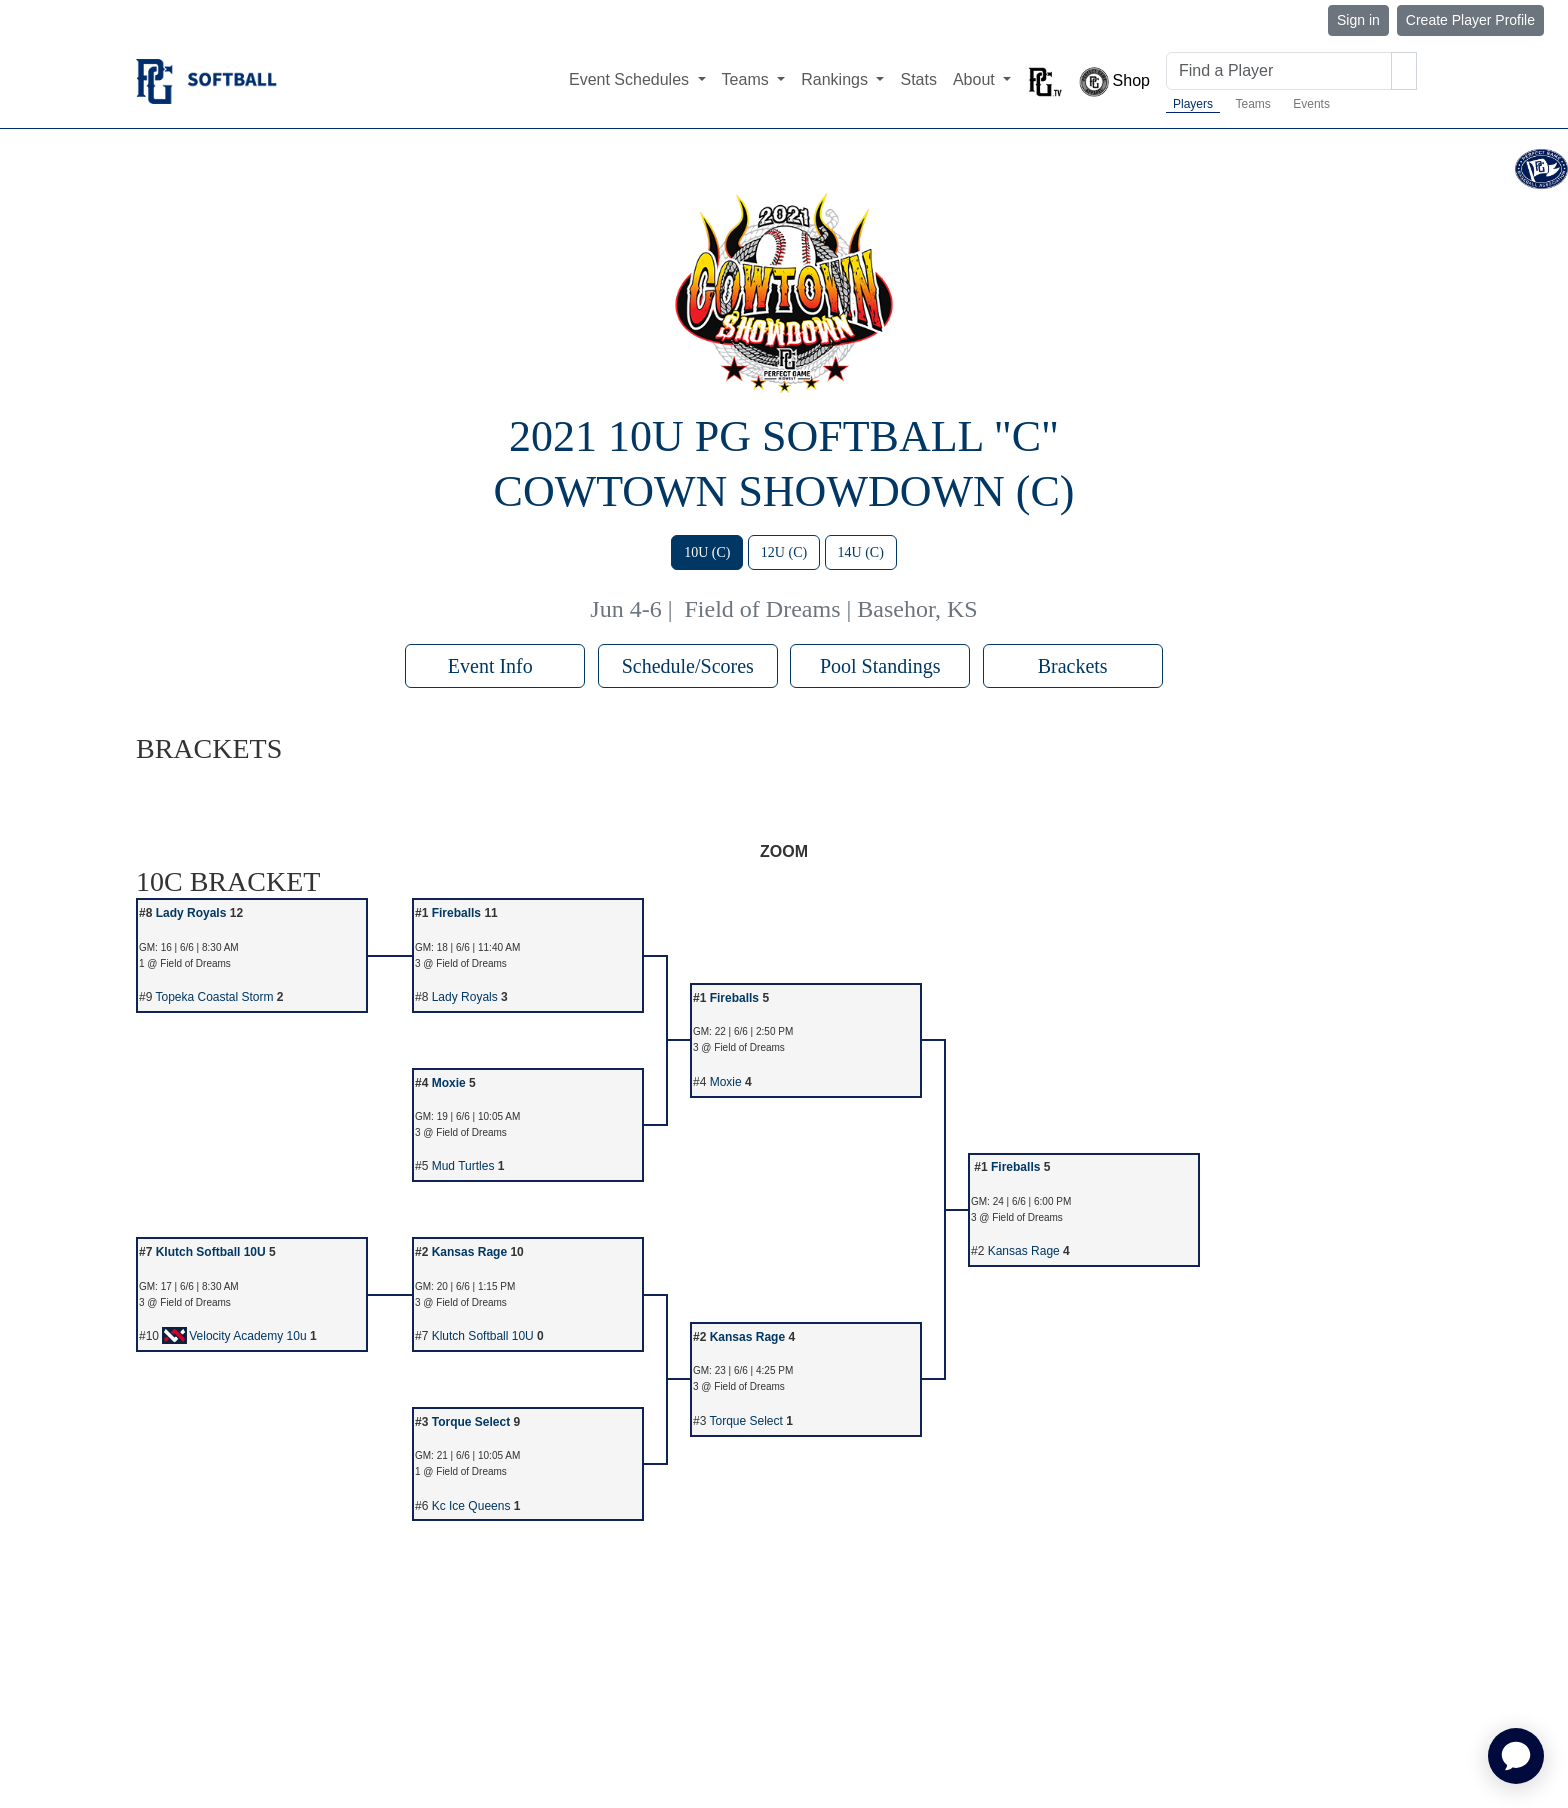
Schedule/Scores (688, 666)
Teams (1252, 104)
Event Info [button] (495, 666)
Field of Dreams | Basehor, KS (831, 609)
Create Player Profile (1470, 20)
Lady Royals (191, 913)
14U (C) (861, 552)
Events (1311, 104)
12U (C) (784, 552)
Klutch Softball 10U (211, 1252)
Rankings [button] (836, 79)
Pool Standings (880, 666)
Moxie (449, 1083)
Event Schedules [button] (631, 79)
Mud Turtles (463, 1166)
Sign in (1358, 20)
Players (1193, 104)
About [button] (976, 79)
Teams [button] (748, 79)
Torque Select (471, 1422)
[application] (1516, 1756)
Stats (918, 79)
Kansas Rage (469, 1252)
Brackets (1073, 666)
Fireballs (456, 913)
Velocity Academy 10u (234, 1336)
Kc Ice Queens (471, 1506)
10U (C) (707, 552)
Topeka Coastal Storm (214, 997)
